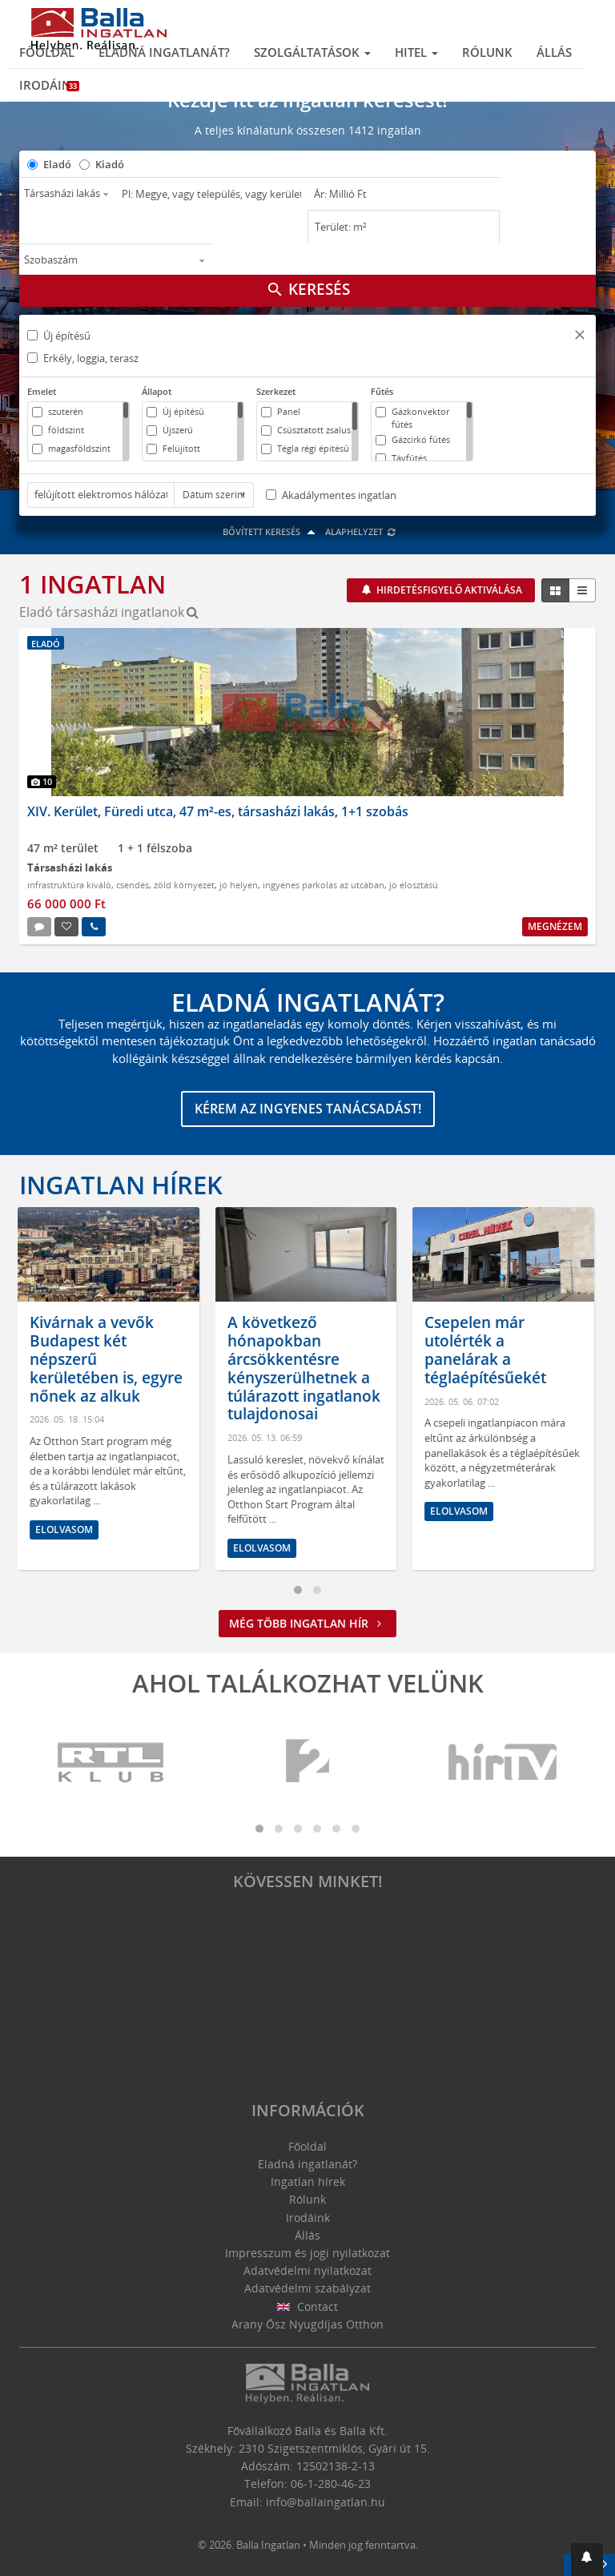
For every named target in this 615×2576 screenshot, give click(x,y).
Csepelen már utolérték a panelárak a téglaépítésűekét (487, 1349)
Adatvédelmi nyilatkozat (307, 2270)
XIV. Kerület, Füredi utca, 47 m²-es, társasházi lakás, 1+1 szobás (217, 811)
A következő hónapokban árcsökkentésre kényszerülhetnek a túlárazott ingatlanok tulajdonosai (305, 1368)
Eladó (57, 164)
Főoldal (46, 52)
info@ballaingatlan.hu (325, 2502)
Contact (308, 2306)
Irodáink (49, 85)
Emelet (41, 391)
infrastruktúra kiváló (69, 885)
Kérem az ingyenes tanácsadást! (308, 1108)
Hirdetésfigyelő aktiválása (448, 590)
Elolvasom (65, 1529)
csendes (132, 885)
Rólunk (487, 52)
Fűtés (382, 391)
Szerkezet (275, 391)
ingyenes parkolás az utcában (323, 885)
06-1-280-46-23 (331, 2483)
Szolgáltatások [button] (312, 52)
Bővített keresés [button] (271, 531)
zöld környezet (184, 885)
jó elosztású (413, 885)
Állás (554, 52)
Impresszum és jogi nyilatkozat (307, 2252)
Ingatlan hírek (121, 1184)
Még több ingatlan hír (307, 1623)
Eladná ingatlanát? (164, 52)
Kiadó (109, 164)
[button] (580, 337)
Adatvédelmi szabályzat (307, 2288)
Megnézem (555, 926)
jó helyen (238, 885)
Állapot (156, 391)
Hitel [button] (416, 52)
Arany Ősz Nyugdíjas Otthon (307, 2324)
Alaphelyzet (360, 531)
